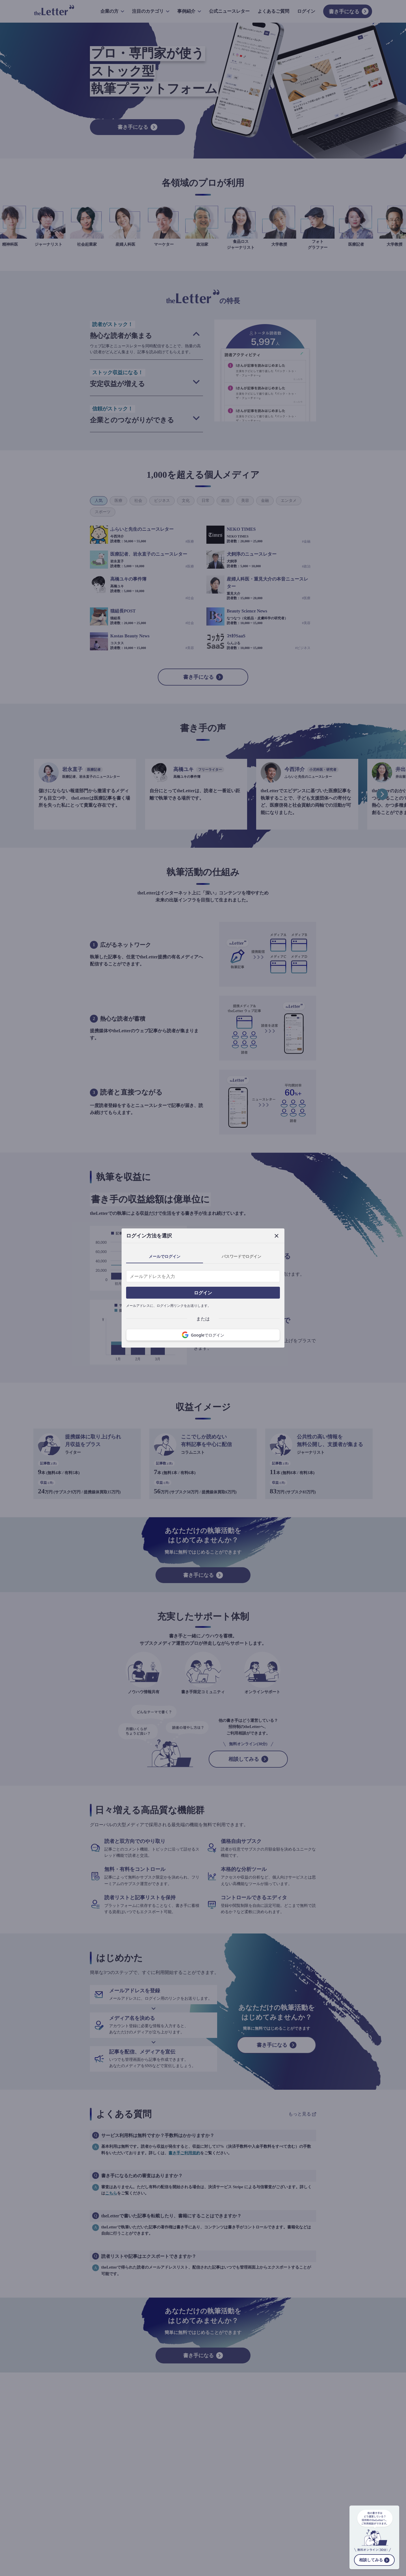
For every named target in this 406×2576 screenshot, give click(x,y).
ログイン (203, 1293)
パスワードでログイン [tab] (241, 1256)
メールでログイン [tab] (164, 1256)
